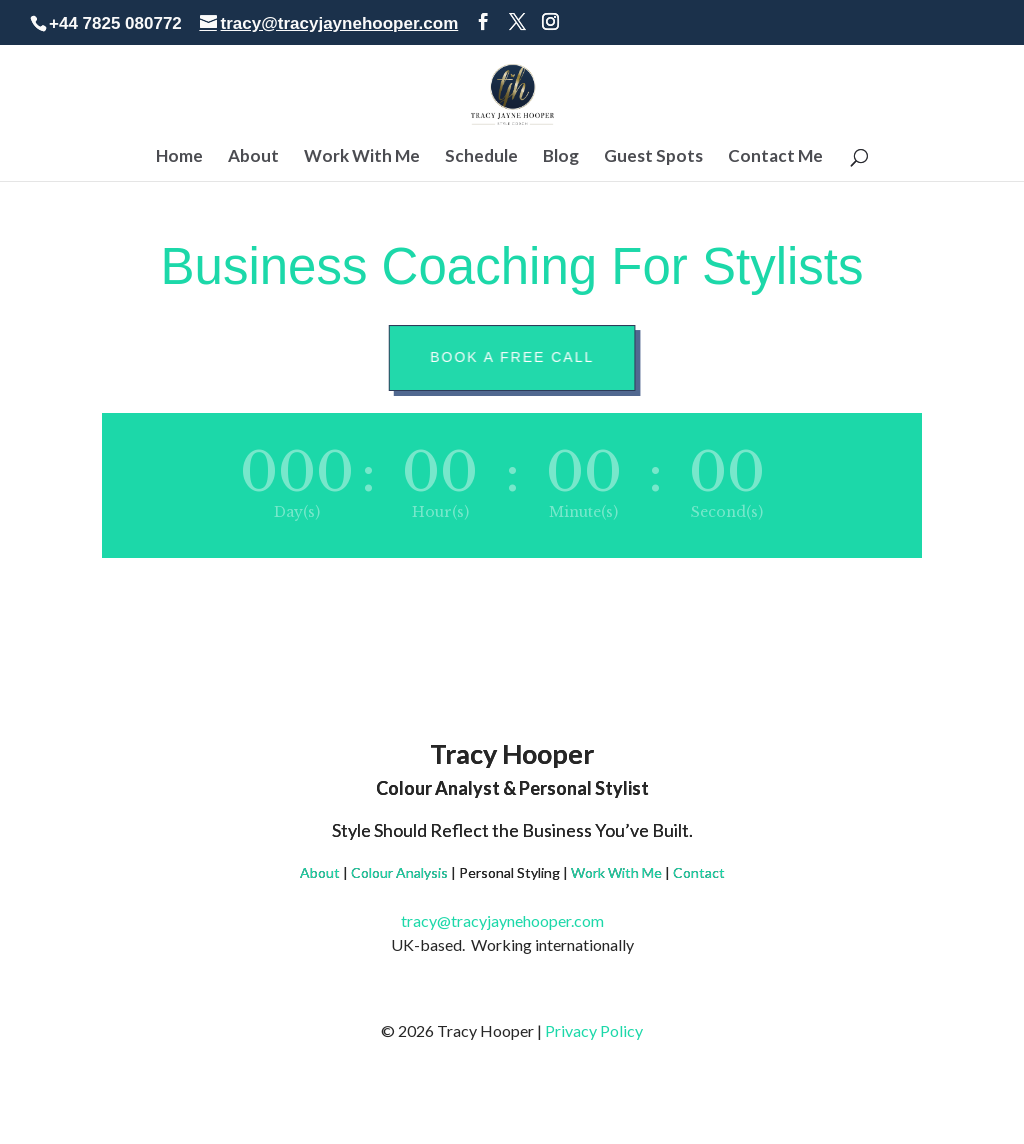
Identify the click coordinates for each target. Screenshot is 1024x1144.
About (253, 157)
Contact (699, 872)
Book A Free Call (516, 357)
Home (179, 157)
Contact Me (775, 157)
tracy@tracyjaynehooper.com (512, 920)
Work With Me (362, 157)
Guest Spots (653, 157)
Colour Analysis (399, 872)
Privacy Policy (594, 1030)
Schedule (481, 157)
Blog (561, 157)
